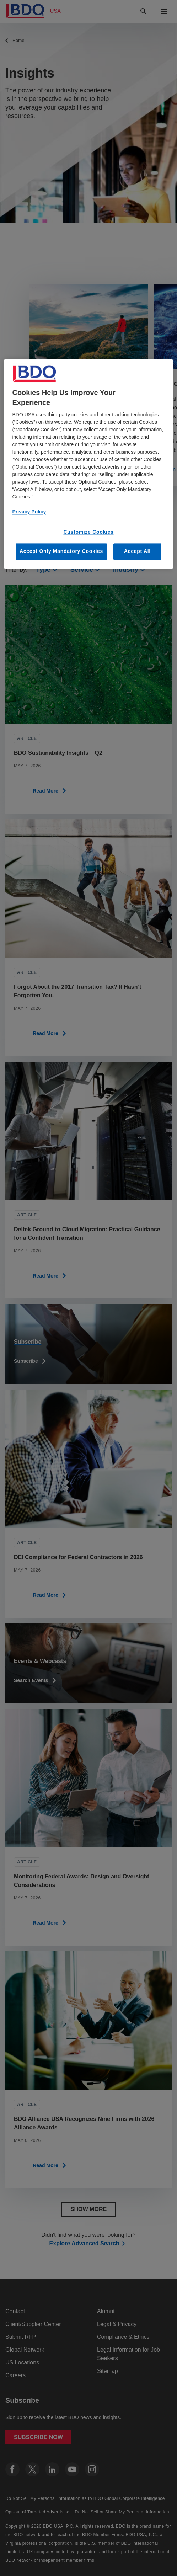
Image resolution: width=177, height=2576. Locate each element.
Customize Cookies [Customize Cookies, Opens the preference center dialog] (88, 532)
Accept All (137, 551)
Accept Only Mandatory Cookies (61, 551)
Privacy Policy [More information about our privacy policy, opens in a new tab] (29, 511)
